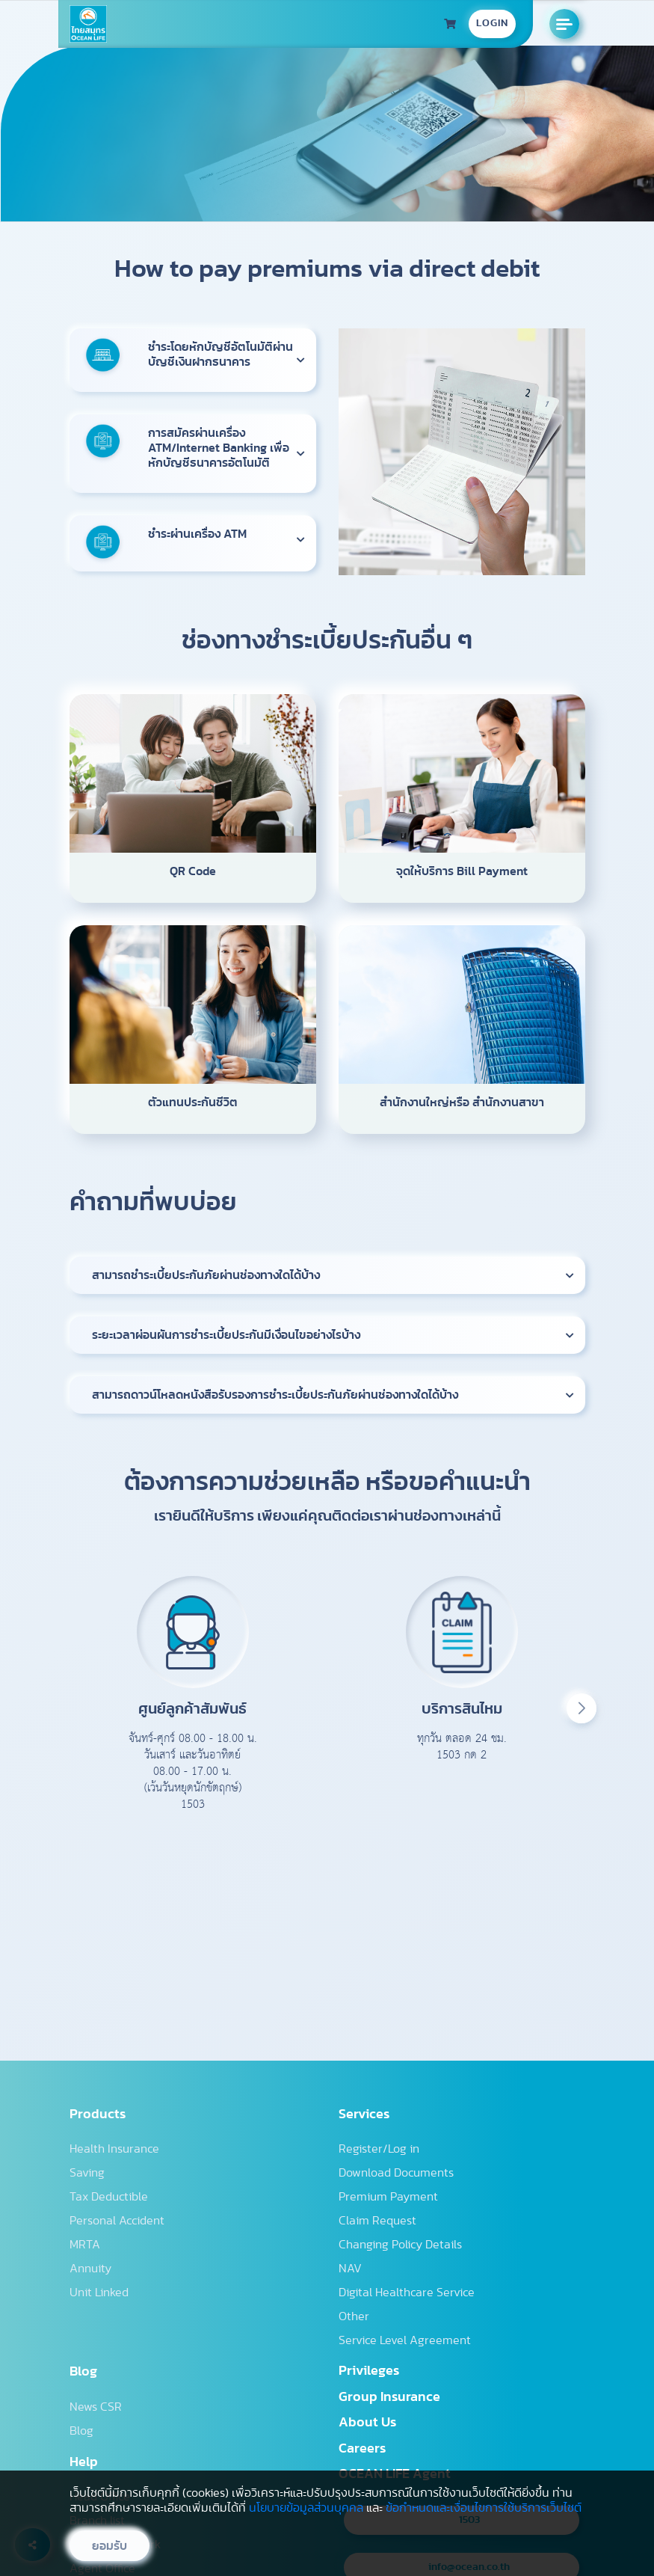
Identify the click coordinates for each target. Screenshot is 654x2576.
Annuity (90, 2269)
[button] (581, 1708)
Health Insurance (114, 2149)
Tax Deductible (109, 2197)
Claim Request (377, 2221)
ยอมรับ (109, 2546)
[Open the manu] (564, 24)
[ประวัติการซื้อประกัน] (450, 24)
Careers (362, 2449)
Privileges (369, 2371)
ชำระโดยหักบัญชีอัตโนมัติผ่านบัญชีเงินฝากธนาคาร (220, 354)
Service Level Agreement (405, 2340)
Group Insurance (389, 2397)
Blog (81, 2431)
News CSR (96, 2407)
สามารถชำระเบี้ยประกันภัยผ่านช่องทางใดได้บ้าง (206, 1275)
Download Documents (396, 2173)
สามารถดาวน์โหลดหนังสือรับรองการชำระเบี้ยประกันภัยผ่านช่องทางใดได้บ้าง (275, 1395)
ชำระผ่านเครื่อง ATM (197, 534)
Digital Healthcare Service (407, 2293)
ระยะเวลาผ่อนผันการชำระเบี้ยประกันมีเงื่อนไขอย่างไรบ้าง (226, 1335)
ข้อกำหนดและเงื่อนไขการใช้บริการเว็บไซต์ (483, 2508)
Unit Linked (99, 2293)
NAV (350, 2269)
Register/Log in (379, 2149)
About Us (367, 2422)
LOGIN (492, 23)
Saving (87, 2173)
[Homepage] (88, 24)
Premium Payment (388, 2197)
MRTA (85, 2245)
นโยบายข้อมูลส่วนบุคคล (306, 2508)
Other (354, 2316)
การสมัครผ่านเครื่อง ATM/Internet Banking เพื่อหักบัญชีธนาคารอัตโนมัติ (218, 448)
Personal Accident (117, 2221)
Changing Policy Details (400, 2245)
